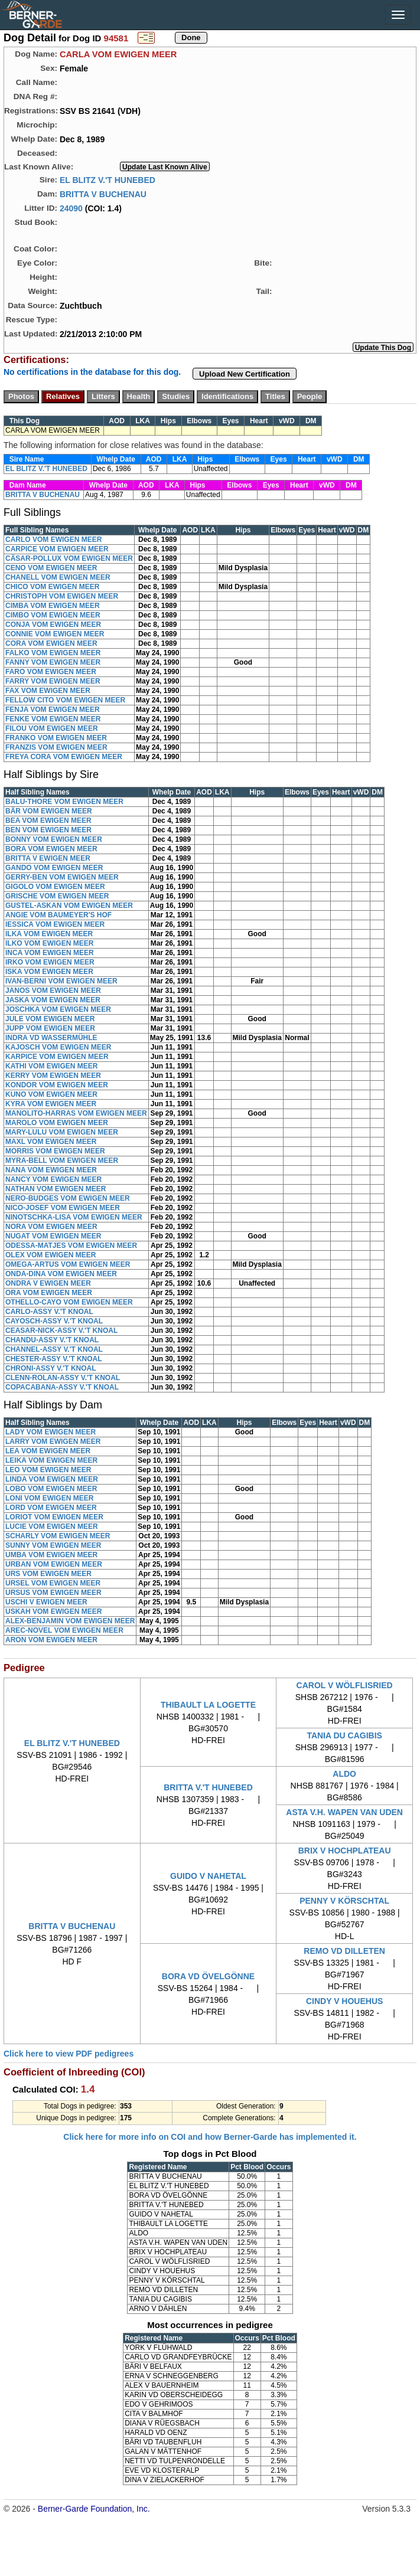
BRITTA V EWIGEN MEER (47, 858)
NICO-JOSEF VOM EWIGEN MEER (62, 1208)
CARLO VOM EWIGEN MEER (53, 539)
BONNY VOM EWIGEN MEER (53, 839)
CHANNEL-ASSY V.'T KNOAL (54, 1349)
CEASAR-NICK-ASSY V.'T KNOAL (61, 1330)
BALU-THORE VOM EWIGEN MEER (64, 801)
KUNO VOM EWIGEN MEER (51, 1094)
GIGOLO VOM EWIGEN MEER (55, 886)
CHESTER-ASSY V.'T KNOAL (53, 1359)
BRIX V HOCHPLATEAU (344, 1850)
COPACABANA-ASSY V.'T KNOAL (62, 1387)
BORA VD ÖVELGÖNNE (208, 1976)
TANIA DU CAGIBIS (344, 1735)
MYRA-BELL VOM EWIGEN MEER (61, 1160)
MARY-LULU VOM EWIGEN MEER (61, 1132)
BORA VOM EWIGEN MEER (51, 849)
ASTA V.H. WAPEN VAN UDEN (344, 1812)
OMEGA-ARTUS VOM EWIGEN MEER (67, 1264)
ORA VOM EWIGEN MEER (48, 1293)
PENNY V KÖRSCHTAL (344, 1900)
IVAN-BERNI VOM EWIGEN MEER (61, 981)
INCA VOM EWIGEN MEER (49, 953)
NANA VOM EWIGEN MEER (51, 1170)
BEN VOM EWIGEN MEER (48, 830)
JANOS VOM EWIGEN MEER (53, 990)
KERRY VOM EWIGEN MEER (53, 1075)
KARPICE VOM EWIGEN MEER (57, 1056)
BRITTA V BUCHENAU (103, 193)
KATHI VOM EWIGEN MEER (51, 1066)
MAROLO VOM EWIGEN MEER (56, 1123)
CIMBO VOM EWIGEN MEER (52, 615)
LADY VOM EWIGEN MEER (50, 1432)
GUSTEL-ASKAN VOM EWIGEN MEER (69, 905)
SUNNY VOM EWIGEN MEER (53, 1545)
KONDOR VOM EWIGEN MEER (56, 1085)
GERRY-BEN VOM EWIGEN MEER (62, 877)
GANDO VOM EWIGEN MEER (54, 868)
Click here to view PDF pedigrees (69, 2053)
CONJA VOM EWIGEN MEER (53, 624)
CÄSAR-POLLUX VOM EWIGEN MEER (69, 558)
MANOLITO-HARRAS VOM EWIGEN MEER (76, 1113)
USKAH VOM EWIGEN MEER (53, 1611)
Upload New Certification (244, 374)
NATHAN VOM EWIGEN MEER (55, 1189)
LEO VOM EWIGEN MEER (48, 1470)
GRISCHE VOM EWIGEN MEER (57, 896)
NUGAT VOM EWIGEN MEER (53, 1236)
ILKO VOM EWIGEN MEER (49, 943)
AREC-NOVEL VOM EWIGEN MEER (64, 1630)
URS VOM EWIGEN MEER (48, 1574)
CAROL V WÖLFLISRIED (345, 1685)
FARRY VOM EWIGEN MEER (52, 681)
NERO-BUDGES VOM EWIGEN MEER (67, 1198)
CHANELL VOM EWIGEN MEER (57, 577)
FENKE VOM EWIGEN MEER (52, 719)
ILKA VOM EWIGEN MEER (49, 934)
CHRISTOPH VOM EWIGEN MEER (61, 596)
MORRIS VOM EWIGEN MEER (55, 1151)
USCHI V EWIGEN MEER (46, 1602)
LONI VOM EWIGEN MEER (49, 1498)
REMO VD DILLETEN (344, 1951)
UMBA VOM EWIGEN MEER (51, 1555)
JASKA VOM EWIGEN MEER (52, 1000)
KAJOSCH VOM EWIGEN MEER (58, 1047)
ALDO (344, 1774)
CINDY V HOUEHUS (344, 2001)
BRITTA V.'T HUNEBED (208, 1787)
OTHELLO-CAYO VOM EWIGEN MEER (69, 1302)
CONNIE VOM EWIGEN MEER (54, 634)
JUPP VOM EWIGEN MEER (50, 1028)
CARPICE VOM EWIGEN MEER (57, 549)
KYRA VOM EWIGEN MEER (50, 1104)
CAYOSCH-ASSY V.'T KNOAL (54, 1321)
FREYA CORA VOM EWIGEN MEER (63, 757)
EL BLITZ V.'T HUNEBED (107, 179)
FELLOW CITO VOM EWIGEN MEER (65, 700)
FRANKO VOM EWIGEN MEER (56, 738)
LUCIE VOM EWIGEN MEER (51, 1526)
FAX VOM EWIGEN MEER (47, 691)
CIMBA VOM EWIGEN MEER (52, 605)
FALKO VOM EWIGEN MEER (52, 653)
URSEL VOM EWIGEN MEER (52, 1583)
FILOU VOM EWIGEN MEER (51, 728)
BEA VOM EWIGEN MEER (48, 820)
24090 (71, 208)
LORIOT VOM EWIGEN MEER (54, 1517)
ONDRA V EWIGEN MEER (48, 1283)
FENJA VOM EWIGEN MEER (52, 709)
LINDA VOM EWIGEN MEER (51, 1479)
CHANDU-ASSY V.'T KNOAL (52, 1340)
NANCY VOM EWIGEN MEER (53, 1179)
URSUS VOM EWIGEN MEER (53, 1592)
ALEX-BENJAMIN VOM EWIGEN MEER (70, 1621)
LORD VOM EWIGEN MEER (51, 1507)
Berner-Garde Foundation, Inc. (94, 2508)
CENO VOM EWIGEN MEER (51, 568)
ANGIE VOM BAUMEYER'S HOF (58, 915)
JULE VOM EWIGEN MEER (50, 1019)
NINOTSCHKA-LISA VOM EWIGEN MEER (73, 1217)
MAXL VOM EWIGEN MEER (50, 1141)
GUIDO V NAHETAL (208, 1876)
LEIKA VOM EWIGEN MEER (51, 1460)
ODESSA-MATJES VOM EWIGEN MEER (71, 1245)
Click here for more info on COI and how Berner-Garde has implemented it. (209, 2137)
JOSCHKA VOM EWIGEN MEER (58, 1009)
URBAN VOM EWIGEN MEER (53, 1564)
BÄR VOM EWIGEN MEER (48, 811)
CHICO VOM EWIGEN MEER (52, 587)
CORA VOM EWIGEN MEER (51, 643)
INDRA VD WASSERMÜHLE (51, 1038)
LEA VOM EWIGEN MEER (47, 1451)
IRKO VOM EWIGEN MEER (50, 962)
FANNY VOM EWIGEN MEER (52, 662)
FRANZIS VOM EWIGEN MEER (56, 747)
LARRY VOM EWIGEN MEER (52, 1441)
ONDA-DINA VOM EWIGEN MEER (61, 1274)
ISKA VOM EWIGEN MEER (49, 971)
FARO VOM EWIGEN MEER (50, 672)
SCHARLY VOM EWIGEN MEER (57, 1536)
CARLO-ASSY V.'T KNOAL (49, 1311)
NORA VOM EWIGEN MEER (51, 1226)
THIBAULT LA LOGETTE (208, 1704)
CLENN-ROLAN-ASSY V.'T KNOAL (62, 1378)
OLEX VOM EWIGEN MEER (50, 1255)
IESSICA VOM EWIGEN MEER (55, 924)
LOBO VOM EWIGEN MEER (51, 1489)
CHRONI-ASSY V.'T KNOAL (50, 1368)
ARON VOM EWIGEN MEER (51, 1640)
